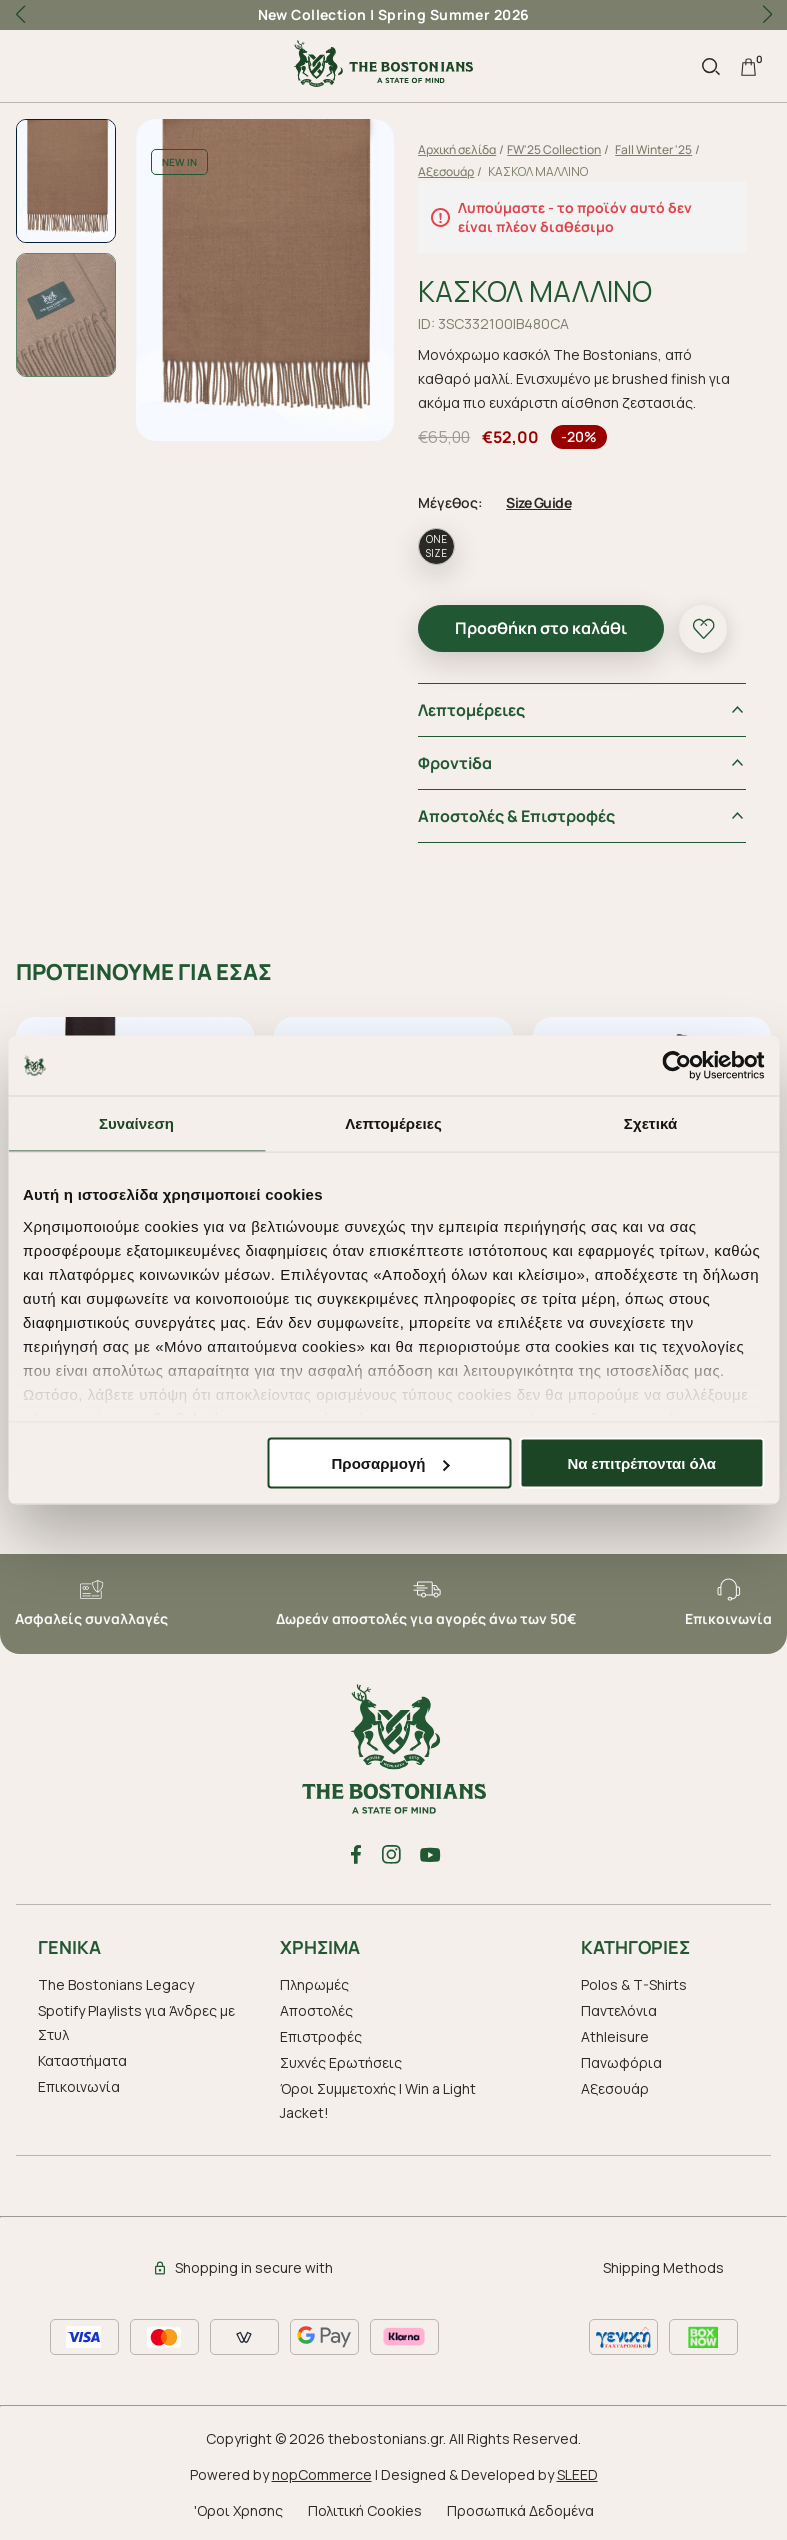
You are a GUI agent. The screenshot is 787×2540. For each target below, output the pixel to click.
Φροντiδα (461, 760)
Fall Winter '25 (659, 149)
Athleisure (615, 2033)
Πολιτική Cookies (365, 2507)
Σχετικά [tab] (650, 1123)
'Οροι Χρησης (238, 2507)
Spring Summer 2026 (454, 14)
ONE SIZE (442, 543)
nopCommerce (322, 2471)
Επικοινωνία (79, 2083)
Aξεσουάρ (615, 2085)
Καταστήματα (82, 2057)
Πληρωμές (314, 1981)
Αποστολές (316, 2007)
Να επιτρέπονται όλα (641, 1463)
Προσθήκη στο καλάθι (547, 625)
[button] (767, 15)
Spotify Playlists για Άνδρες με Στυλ (136, 2019)
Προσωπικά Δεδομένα (520, 2507)
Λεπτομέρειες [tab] (393, 1123)
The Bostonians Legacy (116, 1981)
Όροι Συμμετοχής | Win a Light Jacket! (378, 2097)
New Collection (312, 14)
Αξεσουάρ (452, 171)
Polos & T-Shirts (634, 1981)
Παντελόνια (619, 2007)
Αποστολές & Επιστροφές (522, 813)
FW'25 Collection (560, 149)
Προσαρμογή (391, 1463)
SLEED (577, 2471)
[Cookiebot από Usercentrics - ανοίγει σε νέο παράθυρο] (676, 1066)
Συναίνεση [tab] (136, 1123)
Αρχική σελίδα (463, 149)
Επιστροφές (321, 2033)
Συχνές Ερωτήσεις (341, 2059)
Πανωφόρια (621, 2059)
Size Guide (544, 499)
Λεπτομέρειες (477, 707)
